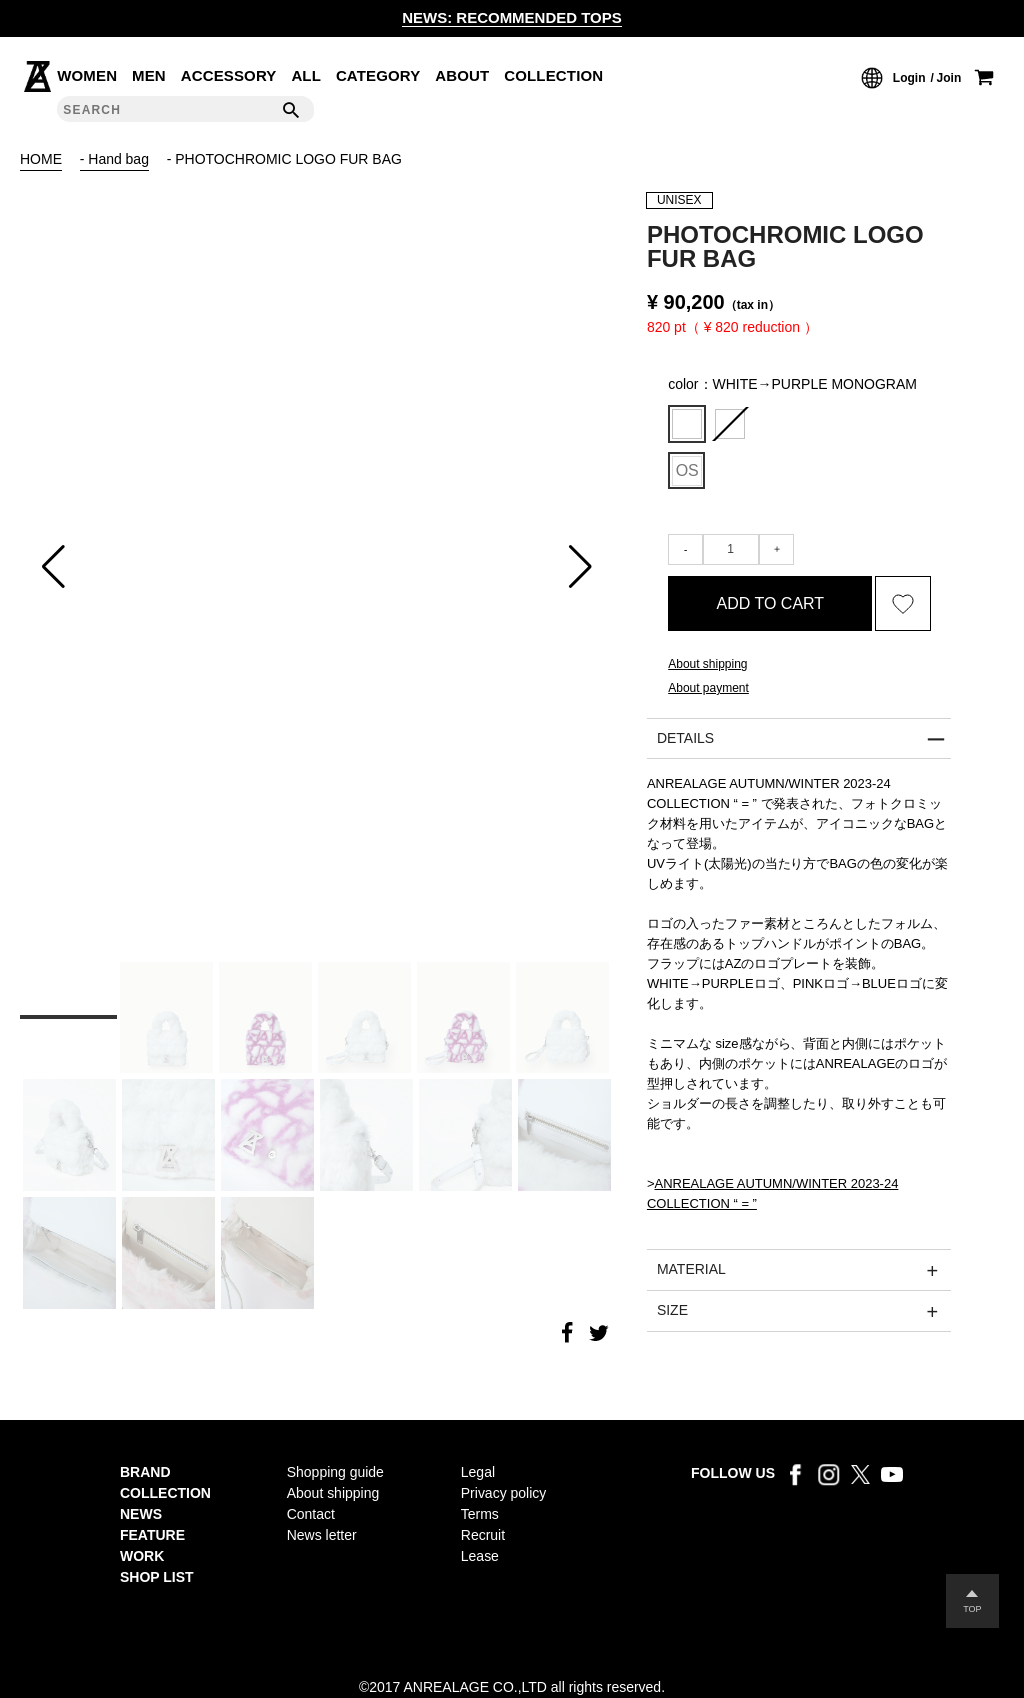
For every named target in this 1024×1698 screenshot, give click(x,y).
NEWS (141, 1514)
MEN (149, 75)
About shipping (707, 668)
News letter (322, 1535)
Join (949, 78)
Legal (478, 1472)
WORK (142, 1556)
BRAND (145, 1472)
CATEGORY (378, 75)
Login (909, 78)
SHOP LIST (157, 1577)
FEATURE (152, 1535)
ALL (306, 75)
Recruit (483, 1535)
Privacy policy (503, 1493)
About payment (708, 692)
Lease (480, 1556)
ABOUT (462, 75)
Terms (480, 1514)
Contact (311, 1514)
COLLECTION (553, 75)
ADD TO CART (771, 605)
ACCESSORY (229, 75)
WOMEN (87, 75)
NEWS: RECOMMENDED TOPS (512, 17)
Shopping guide (335, 1472)
